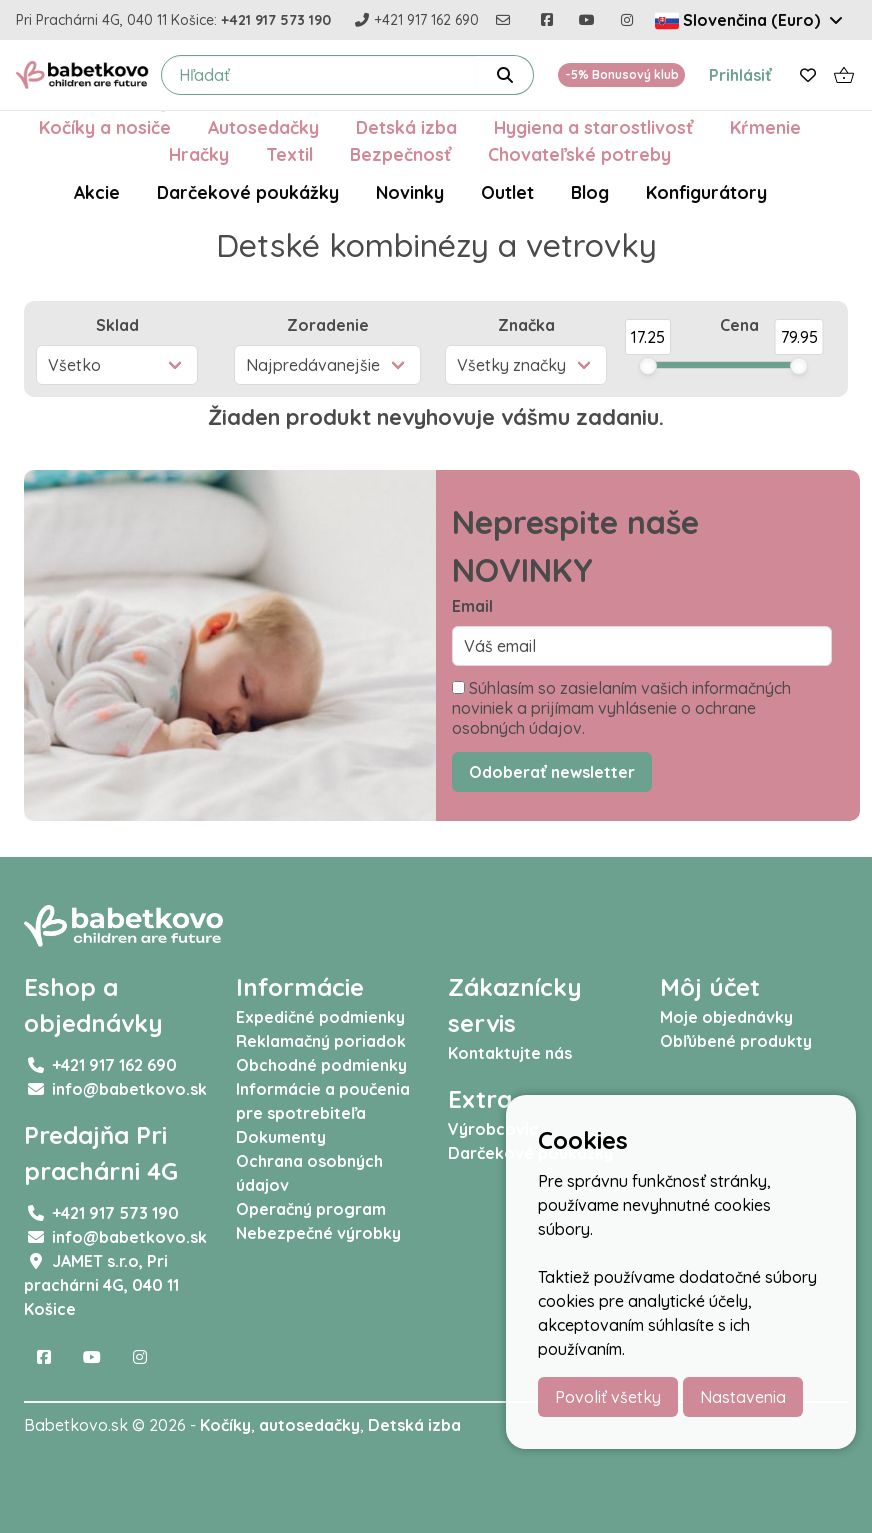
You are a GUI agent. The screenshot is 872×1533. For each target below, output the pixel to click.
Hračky (199, 154)
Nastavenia (743, 1397)
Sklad (117, 325)
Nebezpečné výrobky (318, 1233)
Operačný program (311, 1209)
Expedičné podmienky (320, 1017)
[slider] (648, 366)
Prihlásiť (740, 75)
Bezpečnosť (400, 154)
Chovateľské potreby (579, 154)
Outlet (507, 192)
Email (472, 606)
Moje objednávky (726, 1017)
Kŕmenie (765, 127)
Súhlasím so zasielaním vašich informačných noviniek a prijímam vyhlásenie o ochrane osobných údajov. (621, 708)
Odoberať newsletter (552, 772)
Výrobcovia (493, 1129)
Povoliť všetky (608, 1397)
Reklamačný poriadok (321, 1041)
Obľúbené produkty (736, 1041)
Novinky (410, 192)
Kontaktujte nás (510, 1053)
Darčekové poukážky (248, 192)
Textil (289, 154)
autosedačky (309, 1425)
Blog (590, 192)
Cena (739, 325)
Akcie (97, 192)
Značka (526, 325)
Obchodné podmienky (321, 1065)
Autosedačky (263, 127)
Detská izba (406, 127)
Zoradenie (328, 325)
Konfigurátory (706, 192)
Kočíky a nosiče (105, 127)
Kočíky (225, 1425)
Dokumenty (281, 1137)
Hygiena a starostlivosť (593, 127)
